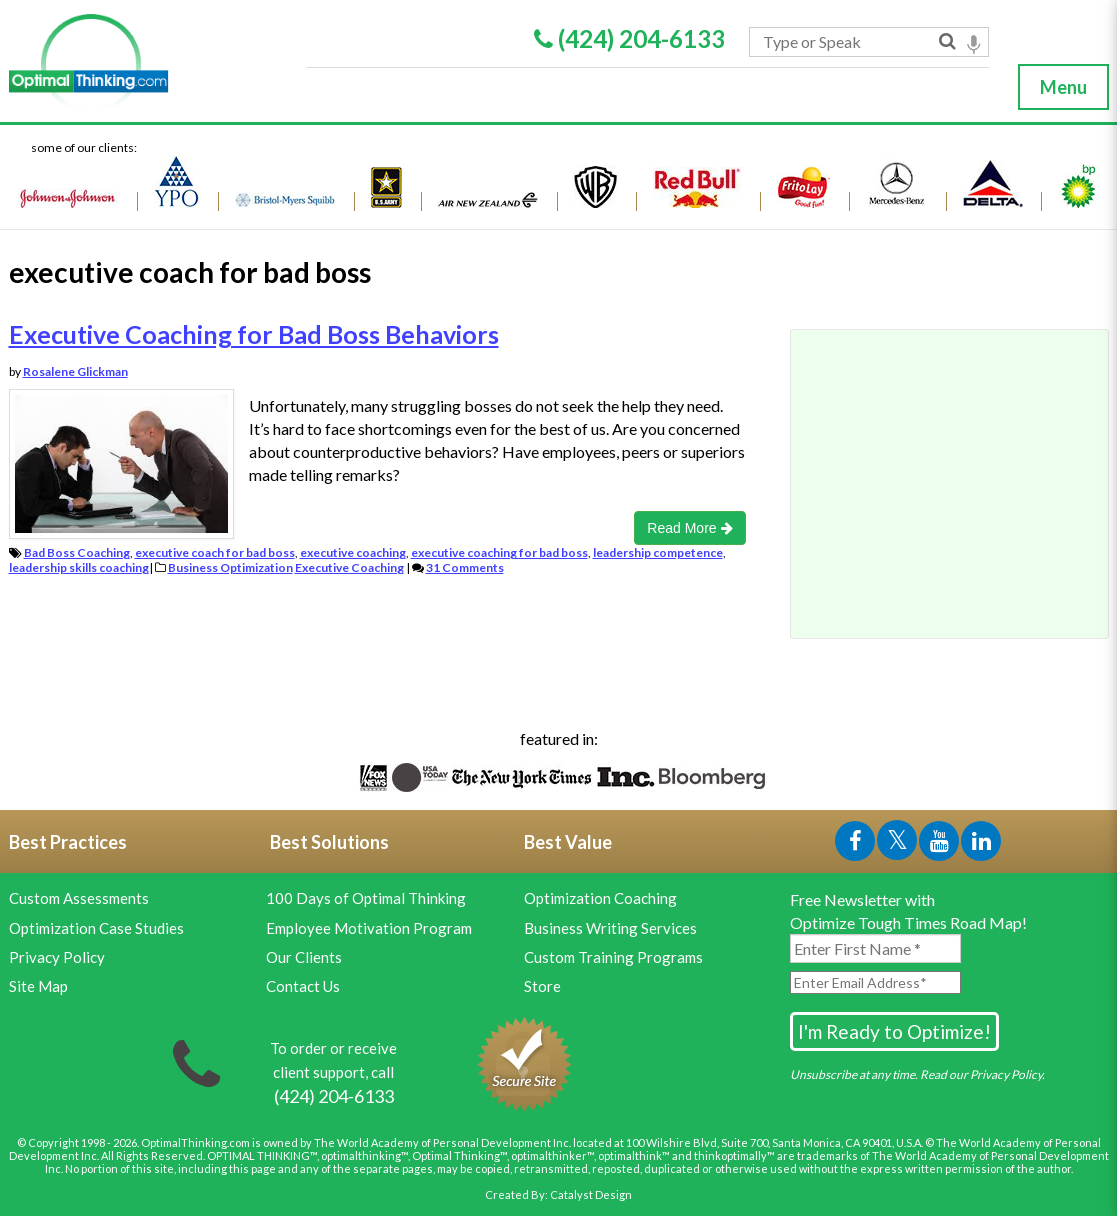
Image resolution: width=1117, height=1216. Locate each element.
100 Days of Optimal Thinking (366, 898)
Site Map (38, 986)
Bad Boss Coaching (77, 552)
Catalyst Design (591, 1194)
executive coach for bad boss (215, 552)
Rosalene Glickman (75, 371)
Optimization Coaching (600, 898)
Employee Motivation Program (369, 928)
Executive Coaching (349, 567)
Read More (689, 528)
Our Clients (304, 957)
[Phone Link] (334, 1097)
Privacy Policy (57, 957)
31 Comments (465, 567)
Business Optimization (230, 567)
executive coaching (353, 552)
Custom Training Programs (613, 957)
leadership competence (658, 552)
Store (542, 986)
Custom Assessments (79, 898)
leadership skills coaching (79, 567)
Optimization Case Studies (96, 928)
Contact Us (303, 986)
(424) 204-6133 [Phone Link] (629, 38)
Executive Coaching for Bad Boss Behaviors (254, 334)
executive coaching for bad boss (499, 552)
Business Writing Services (610, 928)
